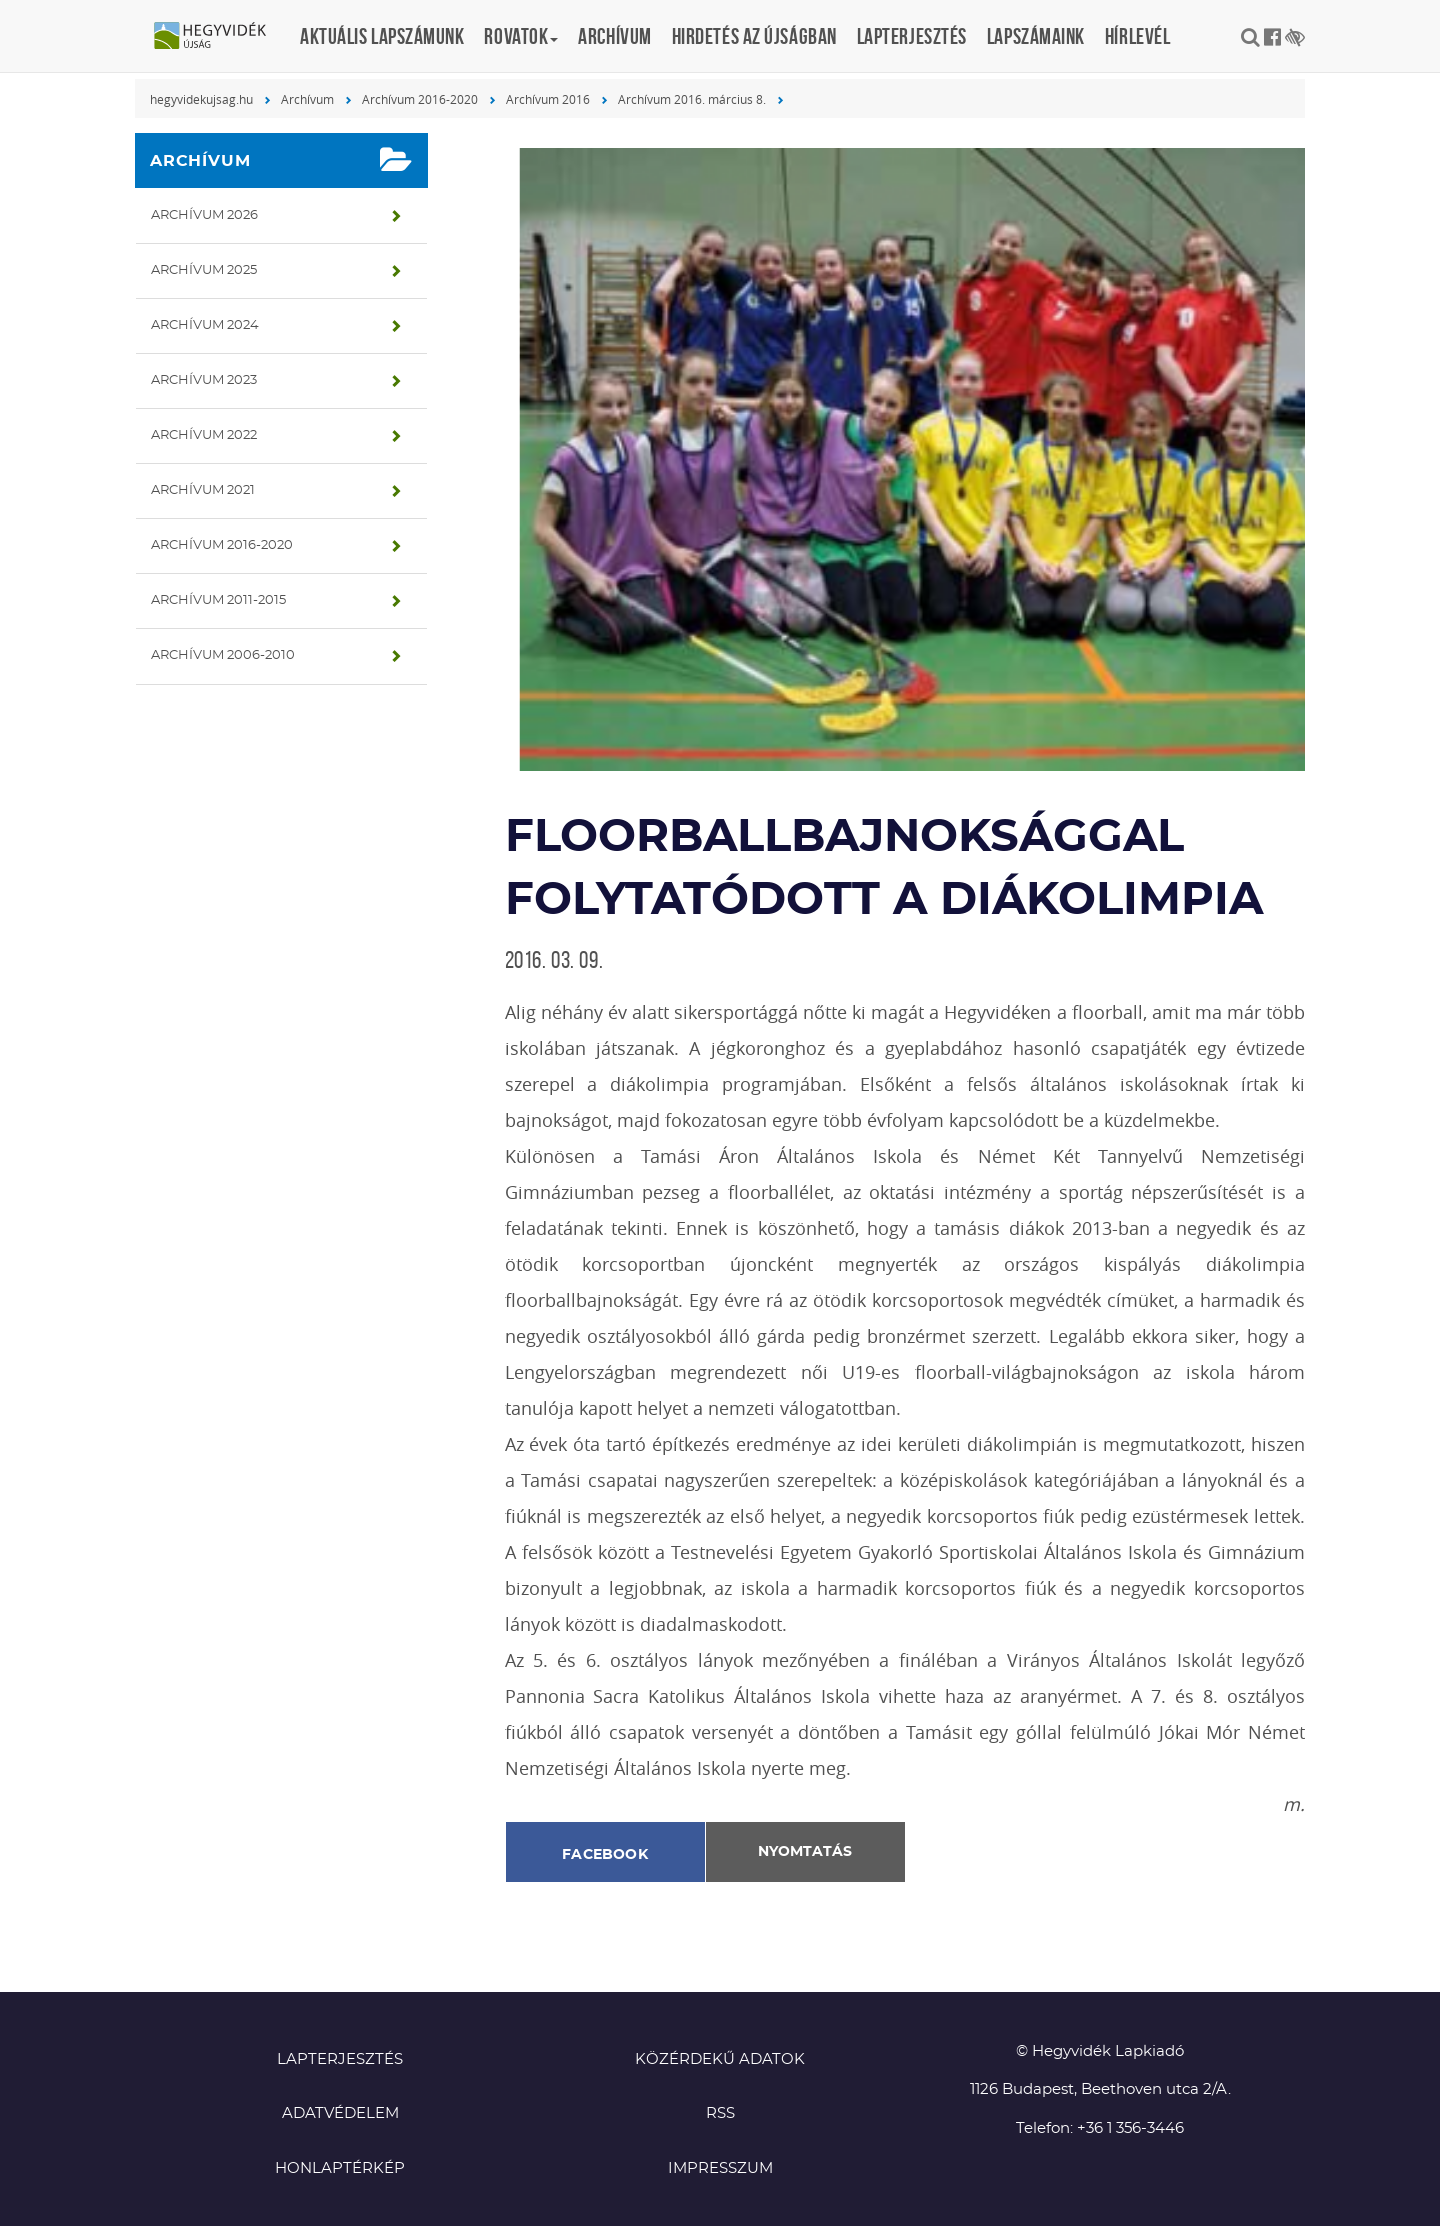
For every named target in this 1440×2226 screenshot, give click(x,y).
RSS (720, 2113)
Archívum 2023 (204, 380)
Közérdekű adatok (720, 2059)
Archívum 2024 (205, 325)
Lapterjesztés (912, 36)
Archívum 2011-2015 (218, 600)
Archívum (614, 36)
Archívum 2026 (204, 215)
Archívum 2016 (548, 99)
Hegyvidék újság (220, 37)
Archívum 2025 (204, 270)
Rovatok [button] (521, 36)
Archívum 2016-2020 (420, 99)
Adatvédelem (340, 2113)
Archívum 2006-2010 (223, 655)
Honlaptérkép (340, 2168)
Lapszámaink (1036, 36)
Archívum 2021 (203, 490)
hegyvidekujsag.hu (201, 99)
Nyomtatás (805, 1852)
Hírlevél (1137, 36)
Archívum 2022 (204, 435)
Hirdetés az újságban (754, 36)
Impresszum (720, 2168)
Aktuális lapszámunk (382, 36)
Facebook (605, 1855)
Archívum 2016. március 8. (692, 99)
